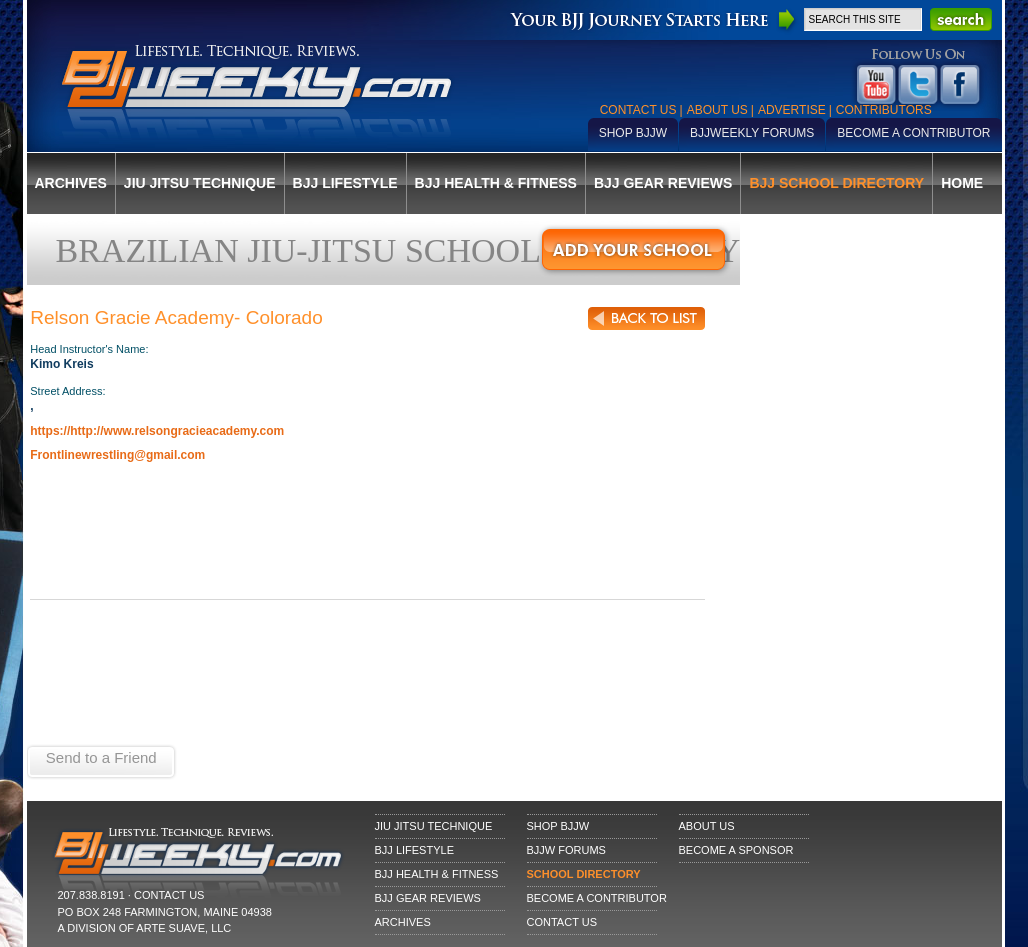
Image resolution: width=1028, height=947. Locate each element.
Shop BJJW (633, 133)
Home (962, 183)
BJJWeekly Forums (752, 133)
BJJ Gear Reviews (663, 183)
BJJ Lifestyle (345, 183)
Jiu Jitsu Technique (200, 183)
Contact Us (638, 110)
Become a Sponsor (736, 850)
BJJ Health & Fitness (496, 183)
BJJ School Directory (836, 183)
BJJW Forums (566, 850)
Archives (71, 183)
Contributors (884, 110)
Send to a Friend (101, 757)
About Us (717, 110)
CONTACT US (169, 895)
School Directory (584, 874)
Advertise (792, 110)
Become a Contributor (913, 133)
